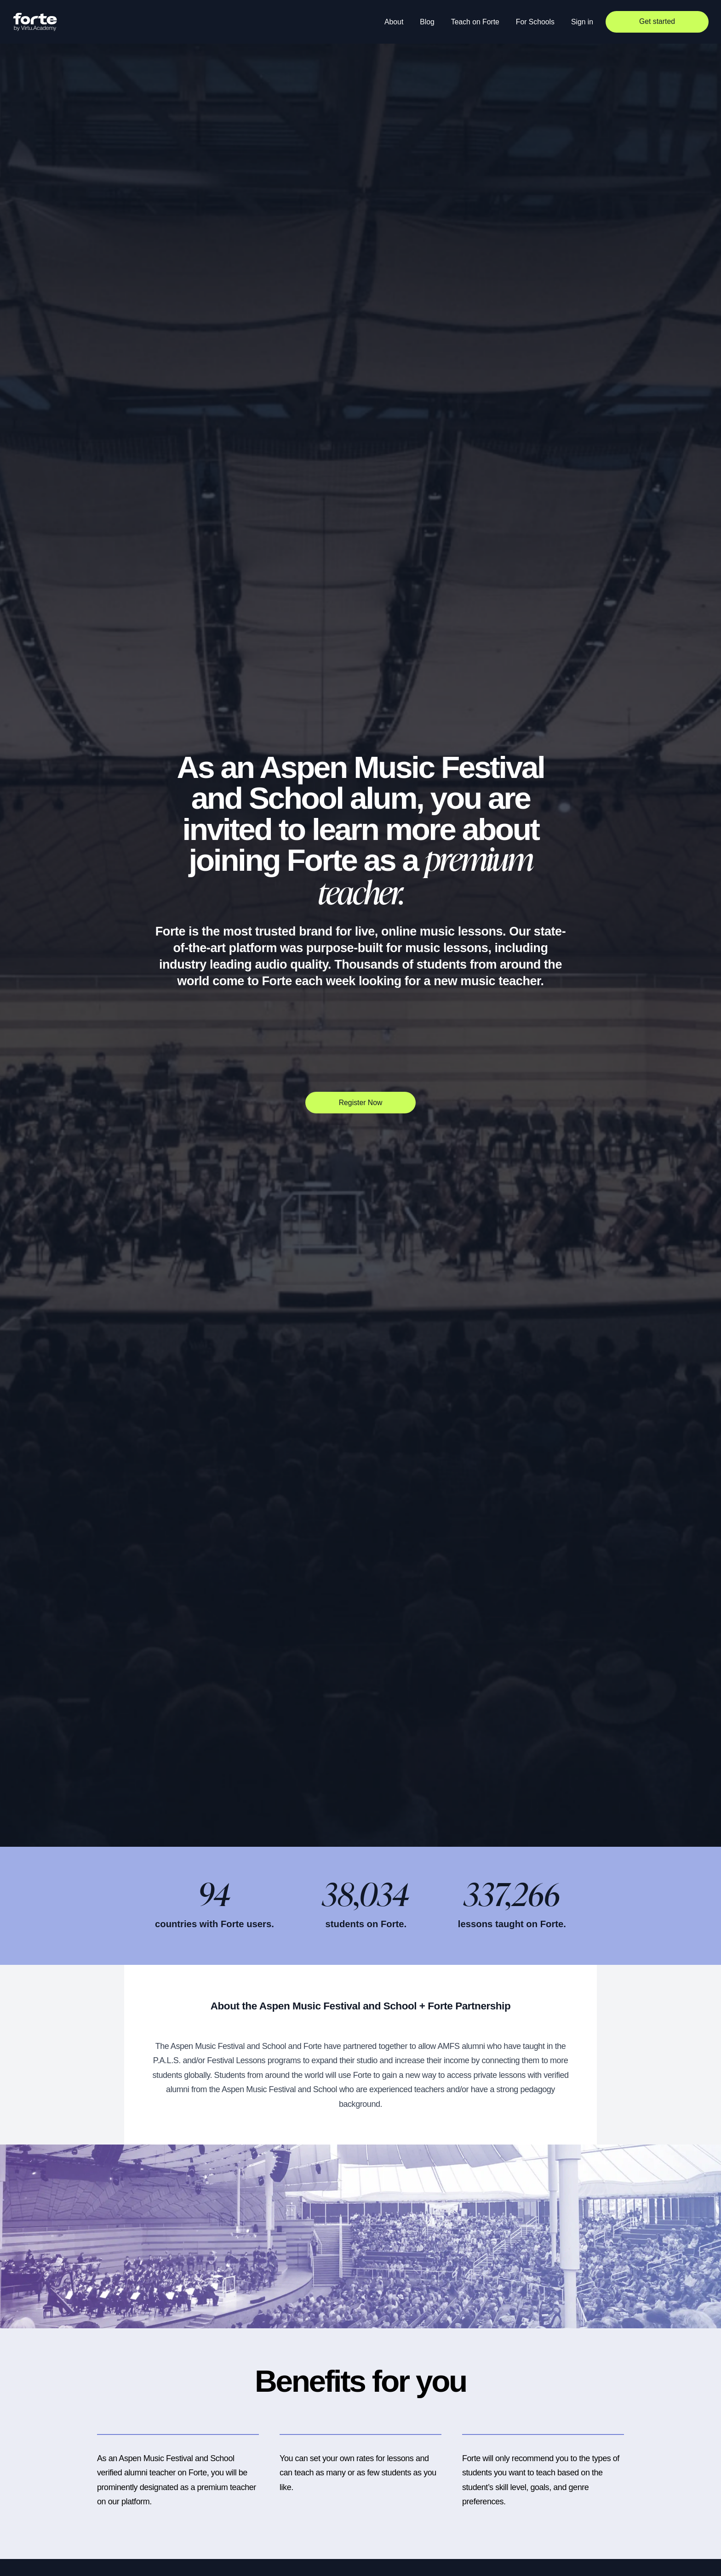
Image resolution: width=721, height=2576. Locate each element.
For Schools (535, 22)
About (393, 22)
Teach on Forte (475, 22)
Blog (427, 22)
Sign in (582, 22)
